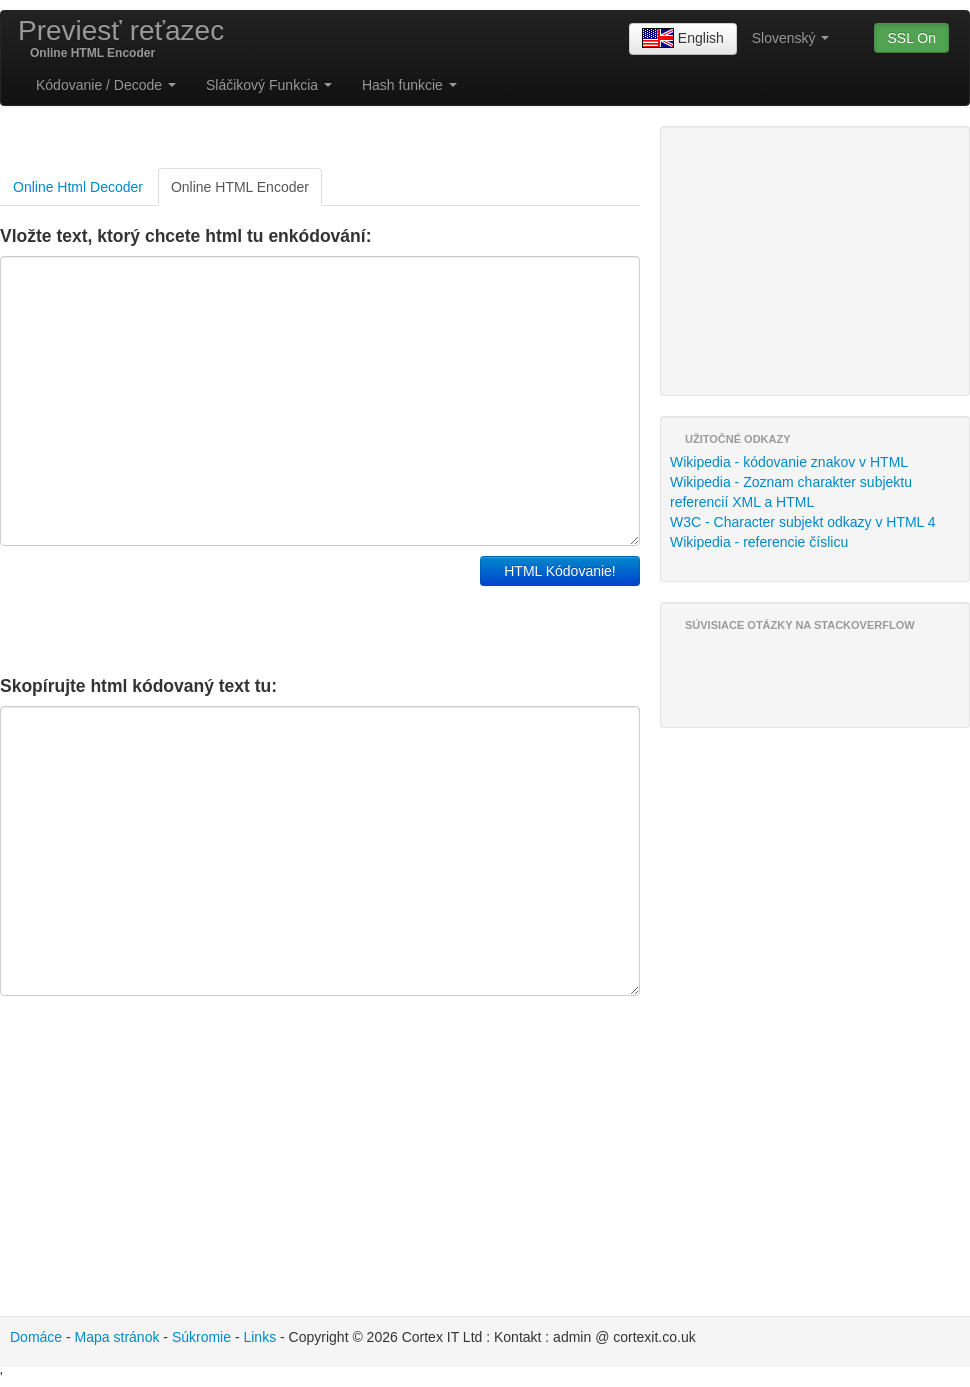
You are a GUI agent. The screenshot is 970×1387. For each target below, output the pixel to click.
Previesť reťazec (121, 30)
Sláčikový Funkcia (269, 85)
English (683, 39)
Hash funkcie (409, 85)
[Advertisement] (234, 606)
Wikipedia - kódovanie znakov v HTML (789, 462)
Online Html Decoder (78, 187)
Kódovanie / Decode (106, 85)
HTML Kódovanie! (560, 571)
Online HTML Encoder (240, 187)
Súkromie (201, 1337)
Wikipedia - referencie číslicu (759, 542)
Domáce (36, 1337)
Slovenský (791, 38)
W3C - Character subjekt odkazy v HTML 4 (803, 522)
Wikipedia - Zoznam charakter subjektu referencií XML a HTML (791, 492)
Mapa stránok (117, 1337)
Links (259, 1337)
